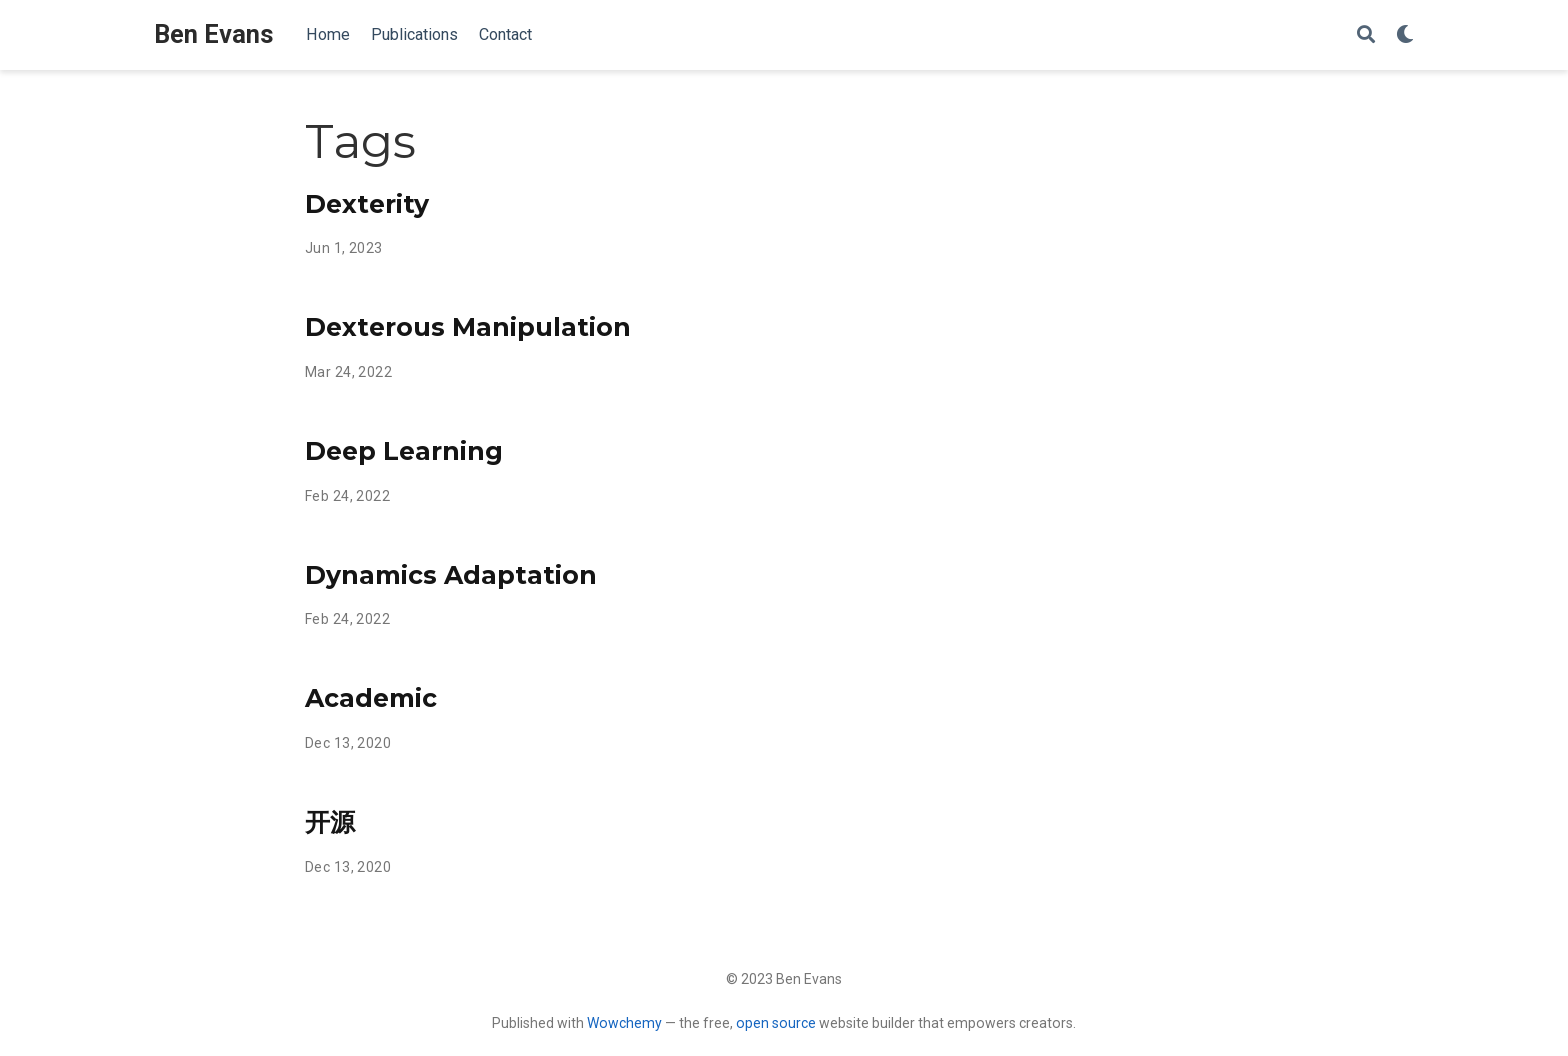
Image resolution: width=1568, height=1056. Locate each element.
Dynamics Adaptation (451, 575)
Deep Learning (404, 451)
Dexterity (367, 204)
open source (776, 1023)
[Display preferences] (1405, 35)
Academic (371, 698)
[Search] (1366, 35)
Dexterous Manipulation (468, 327)
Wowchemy (624, 1023)
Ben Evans (214, 34)
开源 (330, 822)
